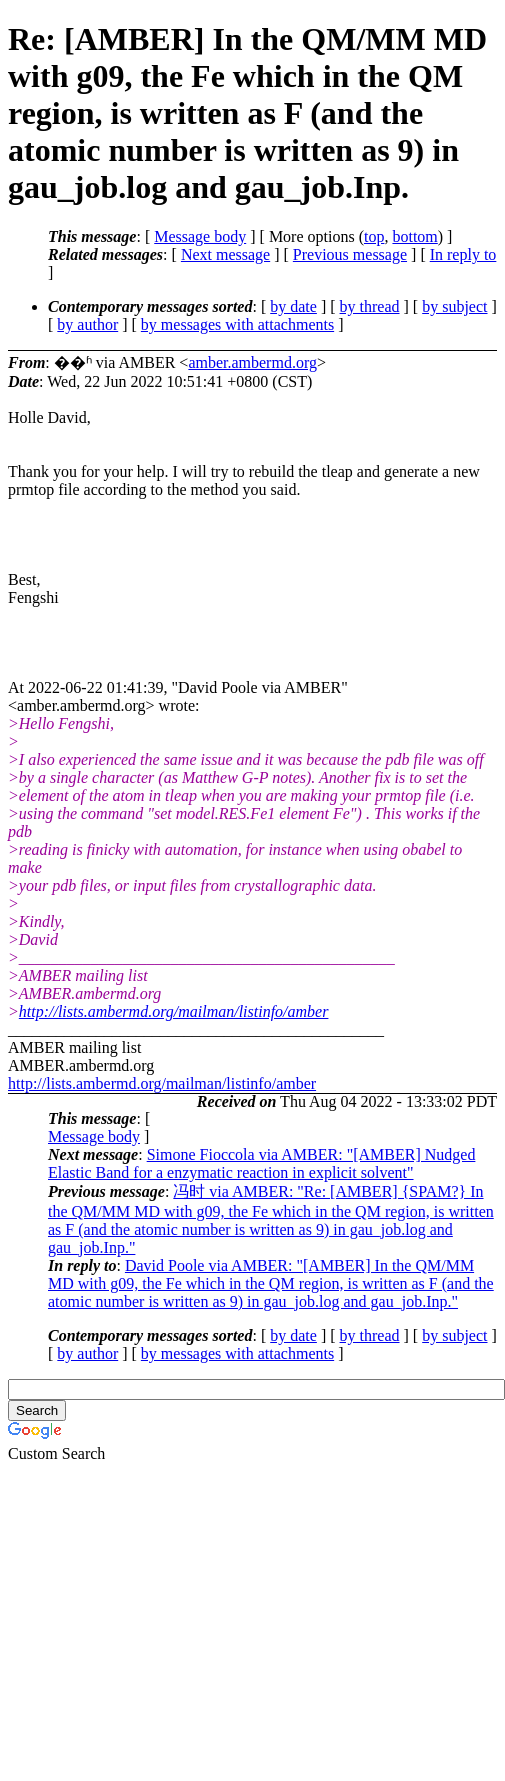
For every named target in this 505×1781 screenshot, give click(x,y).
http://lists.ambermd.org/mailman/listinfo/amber (174, 1011)
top (374, 236)
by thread (370, 306)
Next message (225, 254)
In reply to (463, 254)
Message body (200, 236)
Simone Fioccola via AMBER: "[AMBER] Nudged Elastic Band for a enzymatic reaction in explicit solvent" (261, 1163)
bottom (414, 236)
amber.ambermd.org (252, 362)
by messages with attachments (237, 324)
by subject (454, 306)
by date (293, 306)
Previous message (350, 254)
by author (87, 324)
